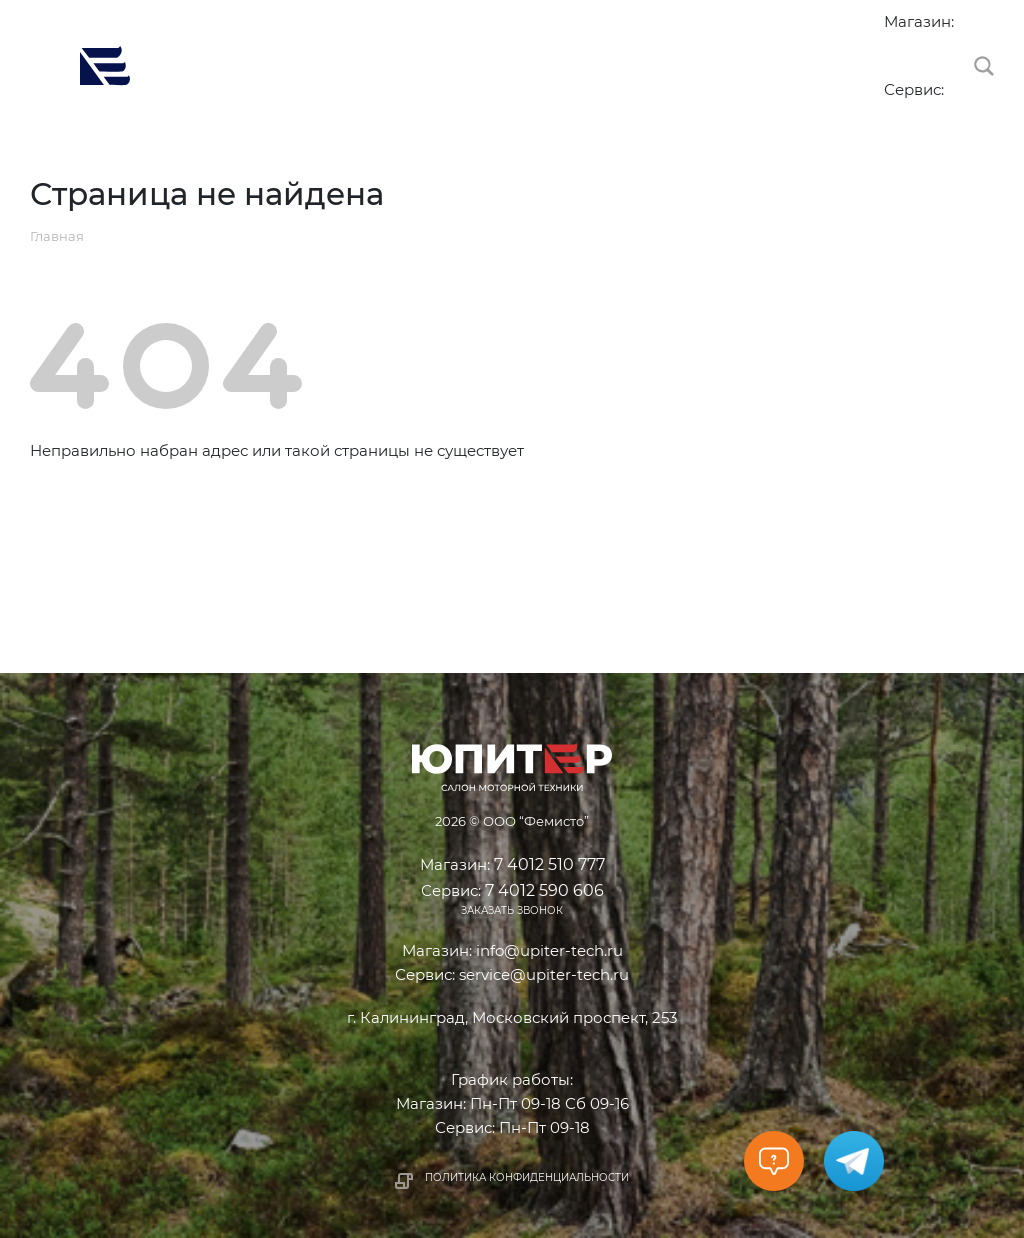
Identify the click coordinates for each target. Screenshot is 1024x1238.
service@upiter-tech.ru (544, 974)
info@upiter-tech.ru (549, 950)
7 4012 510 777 (894, 44)
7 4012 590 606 (894, 112)
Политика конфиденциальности (527, 1177)
